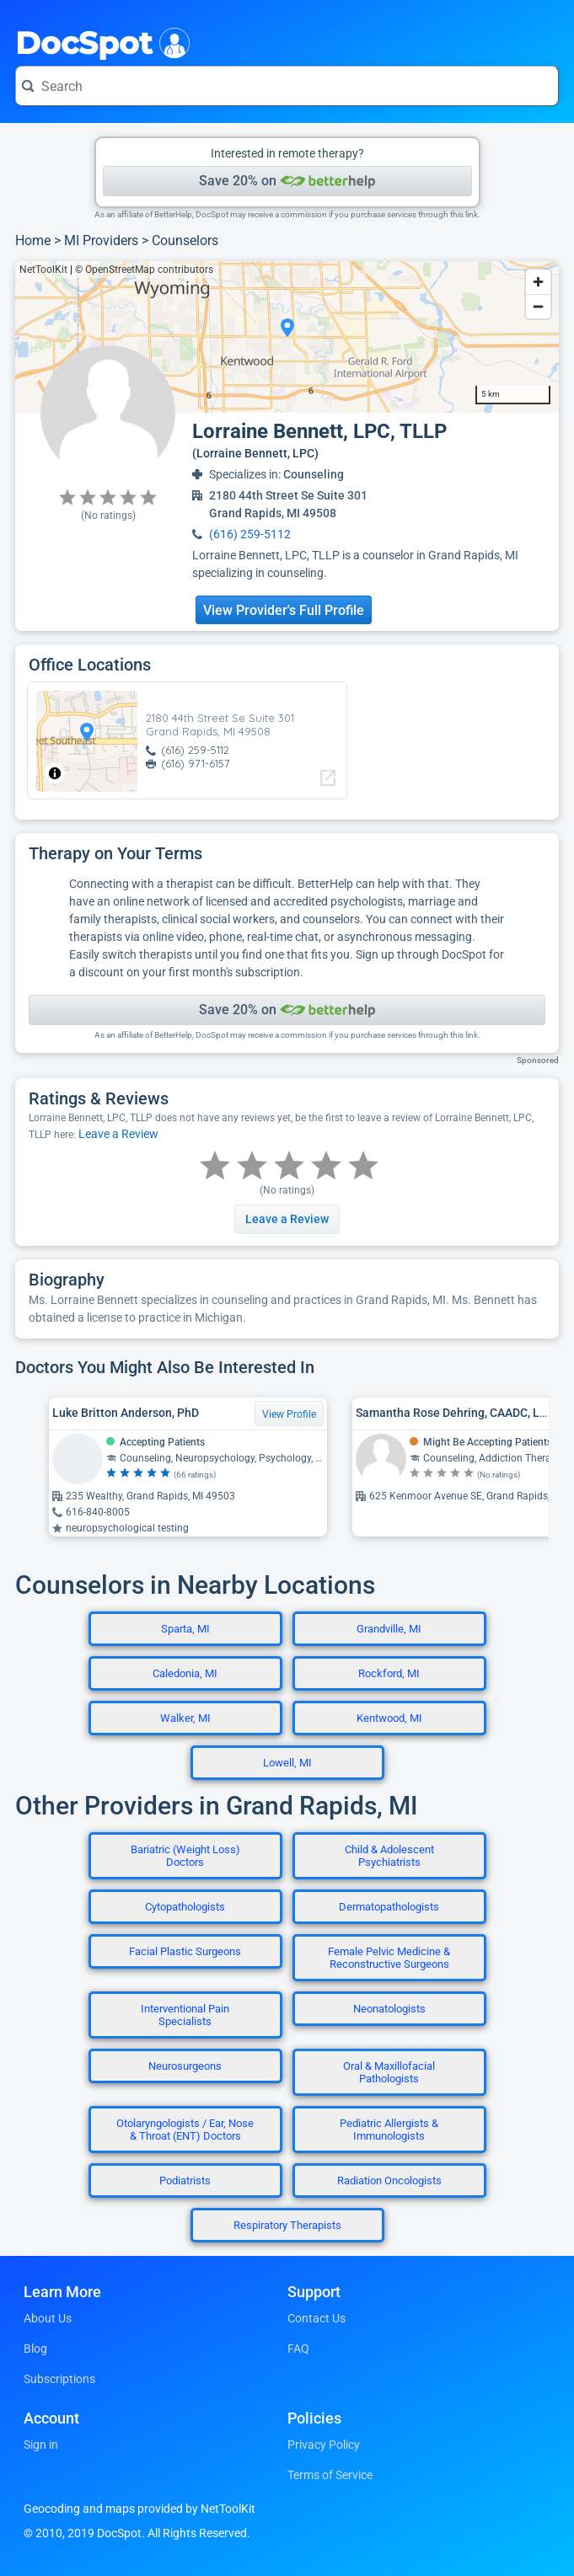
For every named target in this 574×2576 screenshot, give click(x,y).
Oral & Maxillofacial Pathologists (389, 2072)
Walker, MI (185, 1718)
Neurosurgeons (185, 2066)
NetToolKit (43, 269)
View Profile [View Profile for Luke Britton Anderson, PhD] (289, 1414)
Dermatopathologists (389, 1906)
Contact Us (316, 2318)
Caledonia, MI (185, 1673)
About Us (48, 2318)
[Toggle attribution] (55, 773)
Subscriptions (59, 2379)
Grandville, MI (389, 1628)
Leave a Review (118, 1134)
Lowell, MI (287, 1762)
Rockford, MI (389, 1673)
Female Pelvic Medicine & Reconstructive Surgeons (389, 1957)
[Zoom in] (538, 282)
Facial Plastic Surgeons (185, 1951)
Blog (35, 2348)
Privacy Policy (323, 2444)
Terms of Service (330, 2475)
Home (33, 240)
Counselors (185, 240)
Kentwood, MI (389, 1718)
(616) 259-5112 (250, 534)
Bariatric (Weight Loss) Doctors (185, 1855)
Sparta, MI (185, 1628)
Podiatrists (185, 2180)
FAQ (298, 2348)
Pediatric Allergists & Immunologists (389, 2129)
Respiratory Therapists (287, 2225)
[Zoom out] (538, 306)
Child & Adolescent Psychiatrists (389, 1855)
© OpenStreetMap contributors (144, 269)
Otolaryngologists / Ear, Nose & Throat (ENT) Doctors (185, 2129)
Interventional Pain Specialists (185, 2015)
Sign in (41, 2444)
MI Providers (101, 240)
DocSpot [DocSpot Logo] (99, 41)
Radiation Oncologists (389, 2180)
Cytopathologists (185, 1906)
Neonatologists (389, 2008)
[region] (287, 337)
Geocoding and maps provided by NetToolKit (139, 2508)
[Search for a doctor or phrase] (287, 86)
